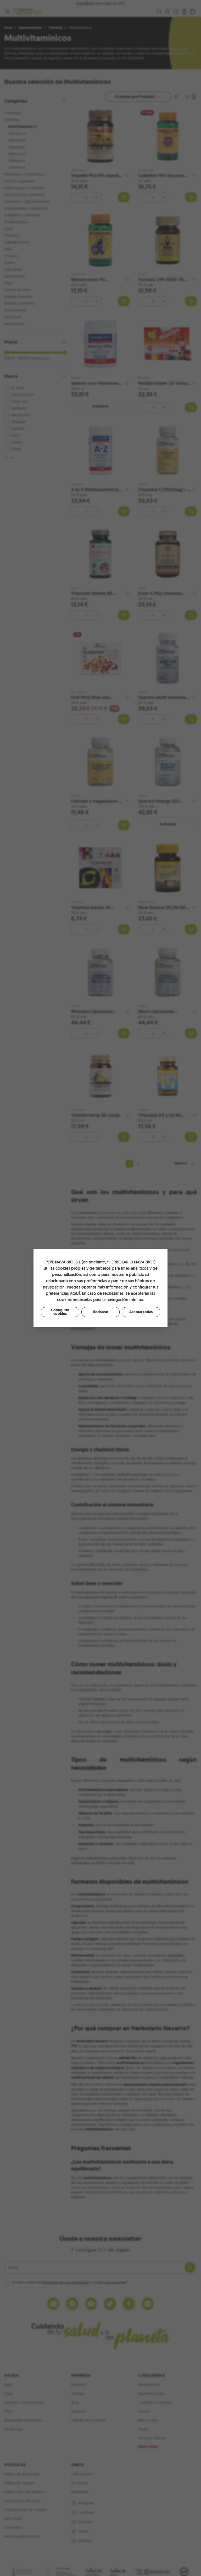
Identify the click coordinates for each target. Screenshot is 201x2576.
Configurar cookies (60, 1312)
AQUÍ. (75, 1293)
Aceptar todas (141, 1311)
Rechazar (100, 1311)
